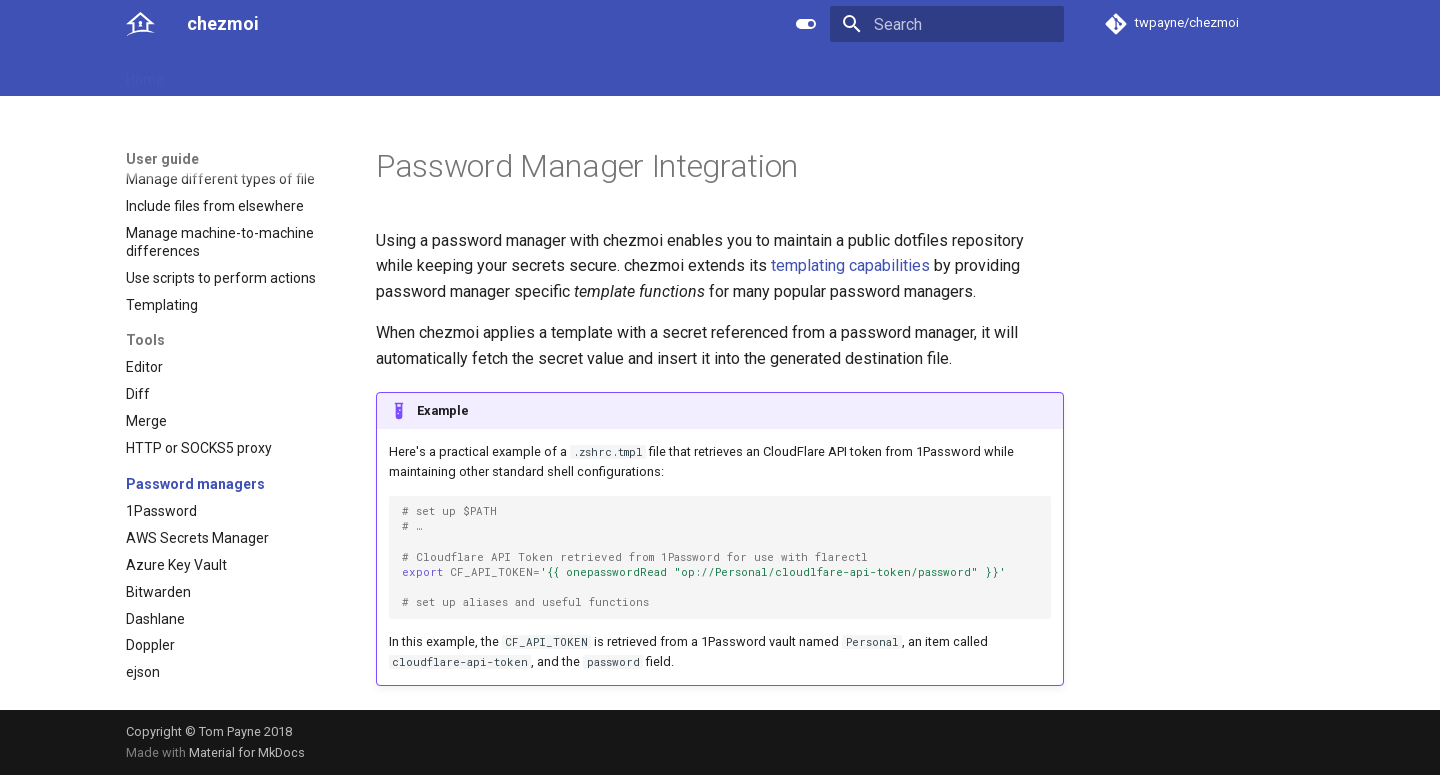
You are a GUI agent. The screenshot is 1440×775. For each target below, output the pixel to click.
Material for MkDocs (247, 752)
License (576, 73)
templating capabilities (850, 265)
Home (145, 73)
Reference (312, 73)
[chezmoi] (140, 24)
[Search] (947, 24)
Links (512, 73)
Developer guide (421, 73)
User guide (221, 73)
